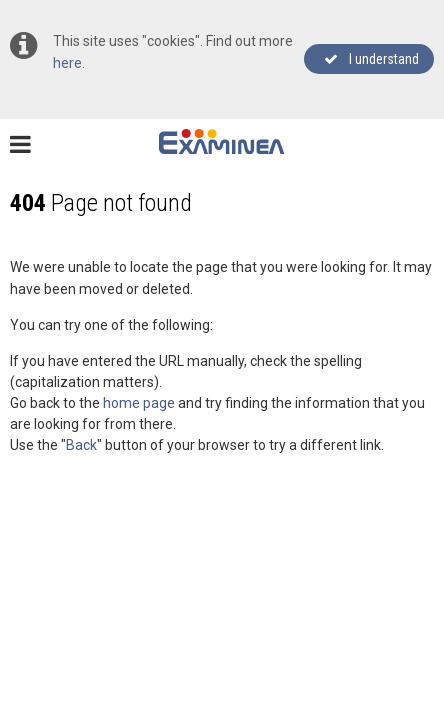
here (67, 63)
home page (139, 403)
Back (81, 445)
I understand (371, 59)
